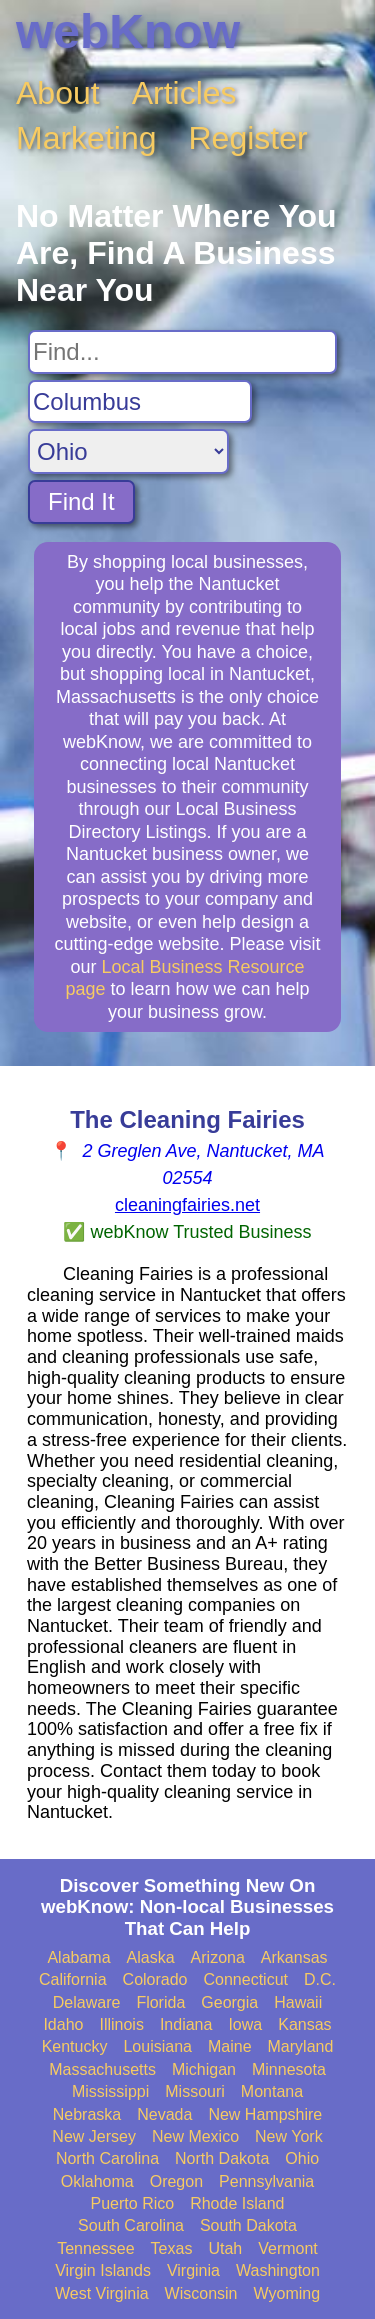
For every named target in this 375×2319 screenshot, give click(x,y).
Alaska (151, 1957)
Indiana (186, 2024)
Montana (272, 2091)
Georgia (229, 2002)
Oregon (176, 2181)
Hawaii (298, 2002)
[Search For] (182, 352)
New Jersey (94, 2136)
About (58, 93)
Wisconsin (201, 2293)
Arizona (218, 1957)
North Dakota (222, 2158)
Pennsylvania (266, 2181)
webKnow (128, 31)
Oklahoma (97, 2181)
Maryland (301, 2046)
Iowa (245, 2024)
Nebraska (87, 2114)
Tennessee (95, 2248)
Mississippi (110, 2091)
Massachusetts (102, 2069)
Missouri (195, 2091)
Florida (160, 2002)
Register (248, 138)
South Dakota (248, 2225)
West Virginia (102, 2293)
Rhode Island (237, 2203)
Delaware (87, 2002)
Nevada (164, 2114)
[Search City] (140, 402)
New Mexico (195, 2136)
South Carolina (131, 2225)
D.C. (320, 1979)
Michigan (204, 2069)
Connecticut (246, 1979)
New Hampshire (265, 2114)
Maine (230, 2046)
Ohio (302, 2158)
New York (289, 2136)
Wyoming (287, 2293)
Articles (184, 93)
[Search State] (128, 451)
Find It (81, 501)
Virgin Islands (103, 2270)
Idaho (63, 2024)
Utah (225, 2248)
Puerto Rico (133, 2203)
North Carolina (107, 2158)
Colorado (155, 1979)
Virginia (193, 2270)
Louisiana (157, 2046)
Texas (172, 2248)
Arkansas (294, 1957)
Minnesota (289, 2069)
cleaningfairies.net (187, 1205)
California (73, 1979)
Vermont (288, 2248)
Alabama (78, 1957)
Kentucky (75, 2046)
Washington (278, 2270)
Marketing (86, 138)
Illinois (121, 2024)
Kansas (304, 2024)
